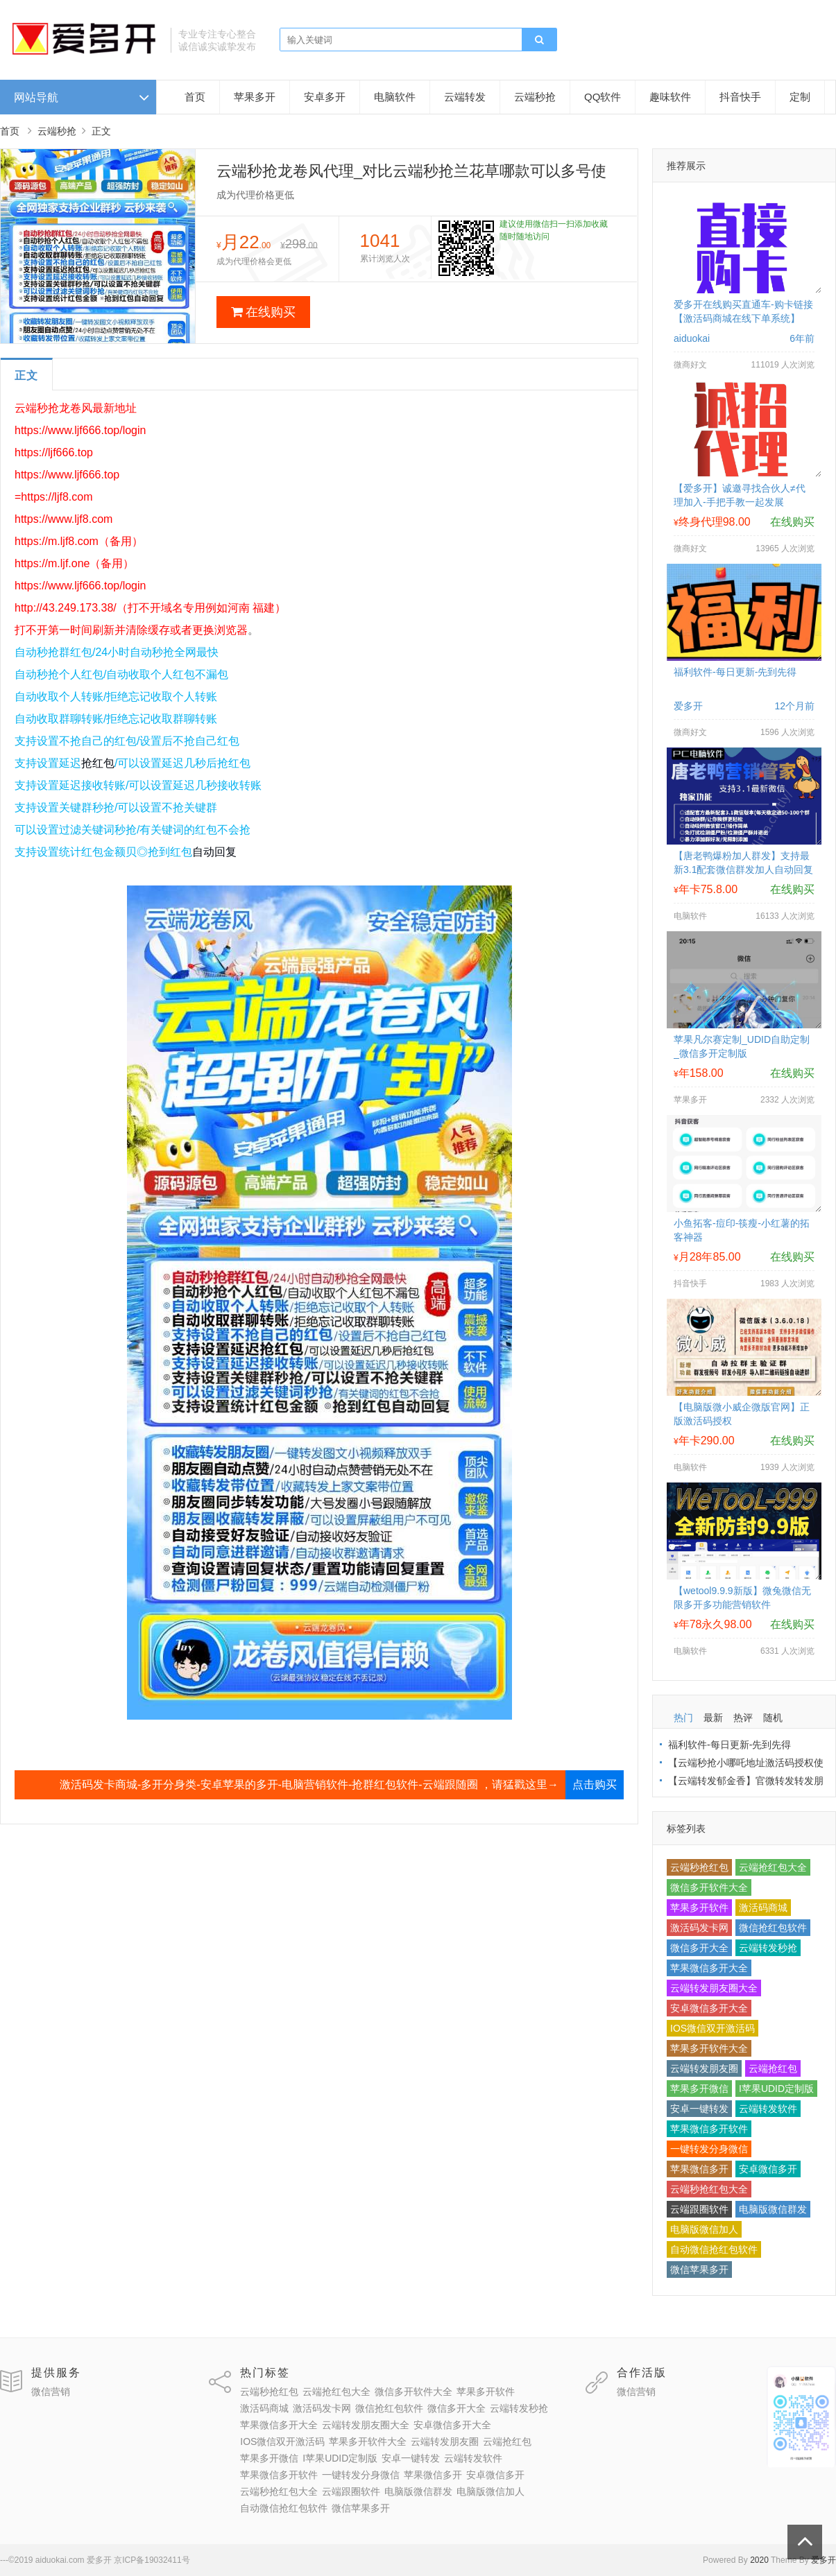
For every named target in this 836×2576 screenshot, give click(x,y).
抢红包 (97, 763)
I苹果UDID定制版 (776, 2088)
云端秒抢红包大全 (709, 2189)
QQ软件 (602, 97)
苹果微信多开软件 (709, 2128)
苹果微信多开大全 (709, 1967)
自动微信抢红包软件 (714, 2249)
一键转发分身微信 (709, 2148)
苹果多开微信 (699, 2088)
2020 (759, 2560)
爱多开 (823, 2560)
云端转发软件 (768, 2108)
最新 (713, 1717)
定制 (800, 97)
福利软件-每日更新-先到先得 (735, 671)
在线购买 (263, 312)
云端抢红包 (773, 2068)
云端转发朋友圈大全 (714, 1988)
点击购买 (594, 1784)
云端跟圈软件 (699, 2209)
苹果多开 (254, 97)
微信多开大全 (699, 1947)
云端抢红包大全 (773, 1867)
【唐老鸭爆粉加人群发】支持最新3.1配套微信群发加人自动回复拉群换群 (743, 869)
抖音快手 (740, 97)
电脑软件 (395, 97)
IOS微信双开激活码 (712, 2028)
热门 (683, 1717)
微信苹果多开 (699, 2269)
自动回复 (214, 852)
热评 (743, 1717)
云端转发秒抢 (768, 1947)
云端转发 (465, 97)
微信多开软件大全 (709, 1887)
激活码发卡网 (699, 1927)
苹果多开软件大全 (709, 2048)
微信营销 (50, 2391)
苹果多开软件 (699, 1907)
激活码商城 (763, 1907)
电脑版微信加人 (704, 2229)
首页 (195, 97)
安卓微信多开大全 (709, 2008)
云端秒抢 (535, 97)
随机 (773, 1717)
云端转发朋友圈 (704, 2068)
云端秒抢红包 (699, 1867)
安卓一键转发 (699, 2108)
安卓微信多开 (768, 2169)
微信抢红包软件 (773, 1927)
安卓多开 (325, 97)
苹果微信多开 (699, 2169)
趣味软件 (670, 97)
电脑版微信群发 (773, 2209)
